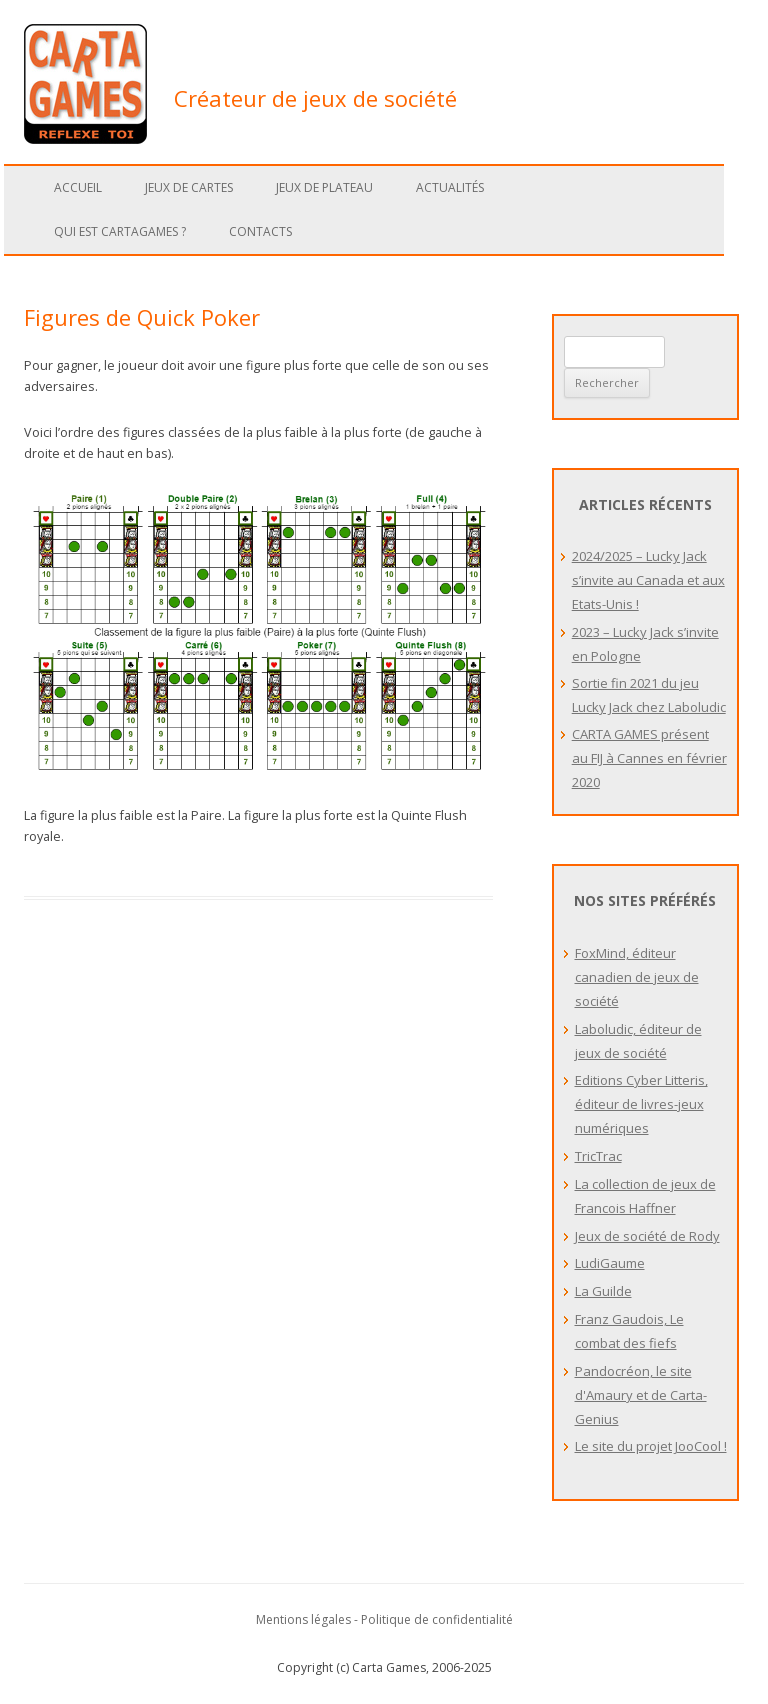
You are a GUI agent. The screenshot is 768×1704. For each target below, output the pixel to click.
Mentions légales (303, 1619)
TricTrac (598, 1156)
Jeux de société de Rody (647, 1236)
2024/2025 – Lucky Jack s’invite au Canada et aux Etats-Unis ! (648, 580)
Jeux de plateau (324, 187)
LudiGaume (610, 1263)
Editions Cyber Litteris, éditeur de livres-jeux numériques (641, 1104)
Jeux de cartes (189, 187)
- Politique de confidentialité (433, 1619)
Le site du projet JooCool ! (651, 1446)
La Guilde (603, 1291)
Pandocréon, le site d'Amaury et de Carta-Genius (641, 1395)
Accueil (78, 187)
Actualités (450, 187)
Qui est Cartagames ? (120, 231)
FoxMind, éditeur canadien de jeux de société (637, 977)
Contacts (260, 231)
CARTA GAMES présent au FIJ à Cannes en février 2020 (649, 758)
